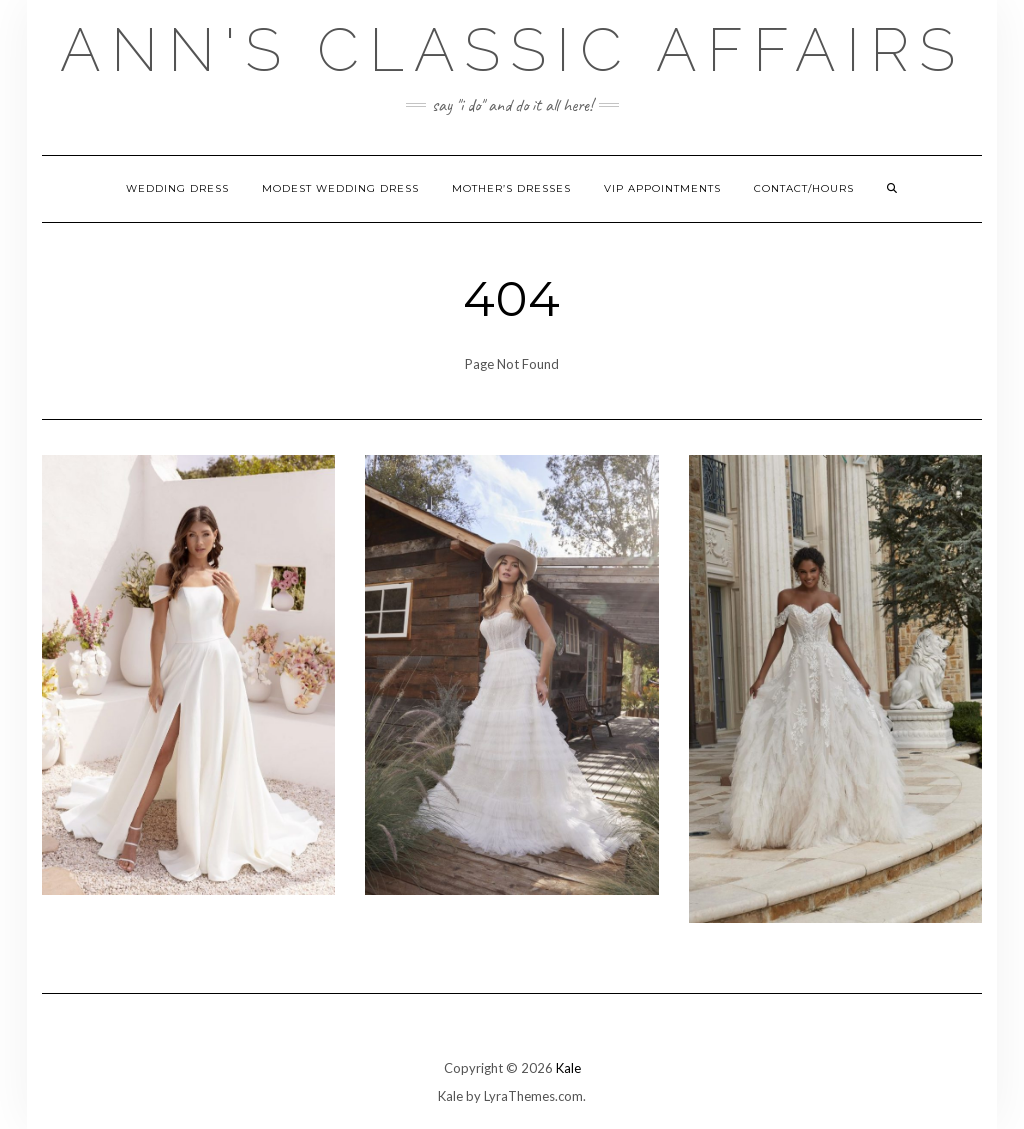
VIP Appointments (662, 188)
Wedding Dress (177, 188)
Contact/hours (804, 188)
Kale (568, 1068)
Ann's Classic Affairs (512, 50)
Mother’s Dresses (511, 188)
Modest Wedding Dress (340, 188)
